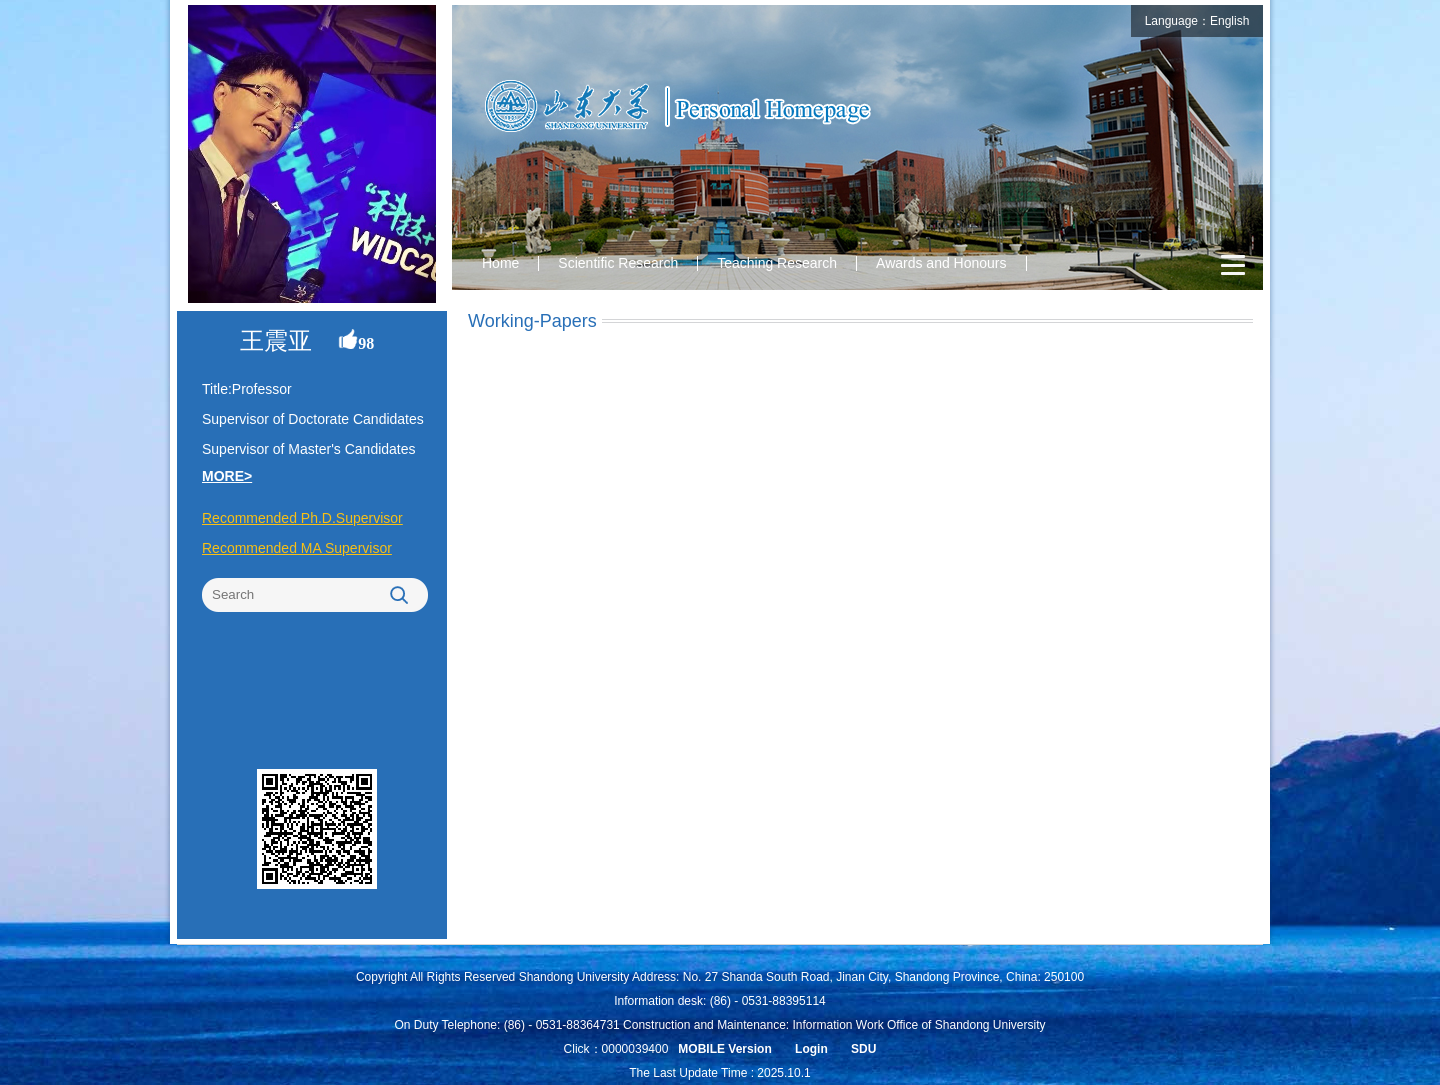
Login (811, 1049)
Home (500, 263)
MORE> (227, 476)
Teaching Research (777, 263)
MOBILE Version (724, 1049)
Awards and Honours (941, 263)
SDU (863, 1049)
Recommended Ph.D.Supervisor (302, 518)
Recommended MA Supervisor (297, 548)
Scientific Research (618, 263)
